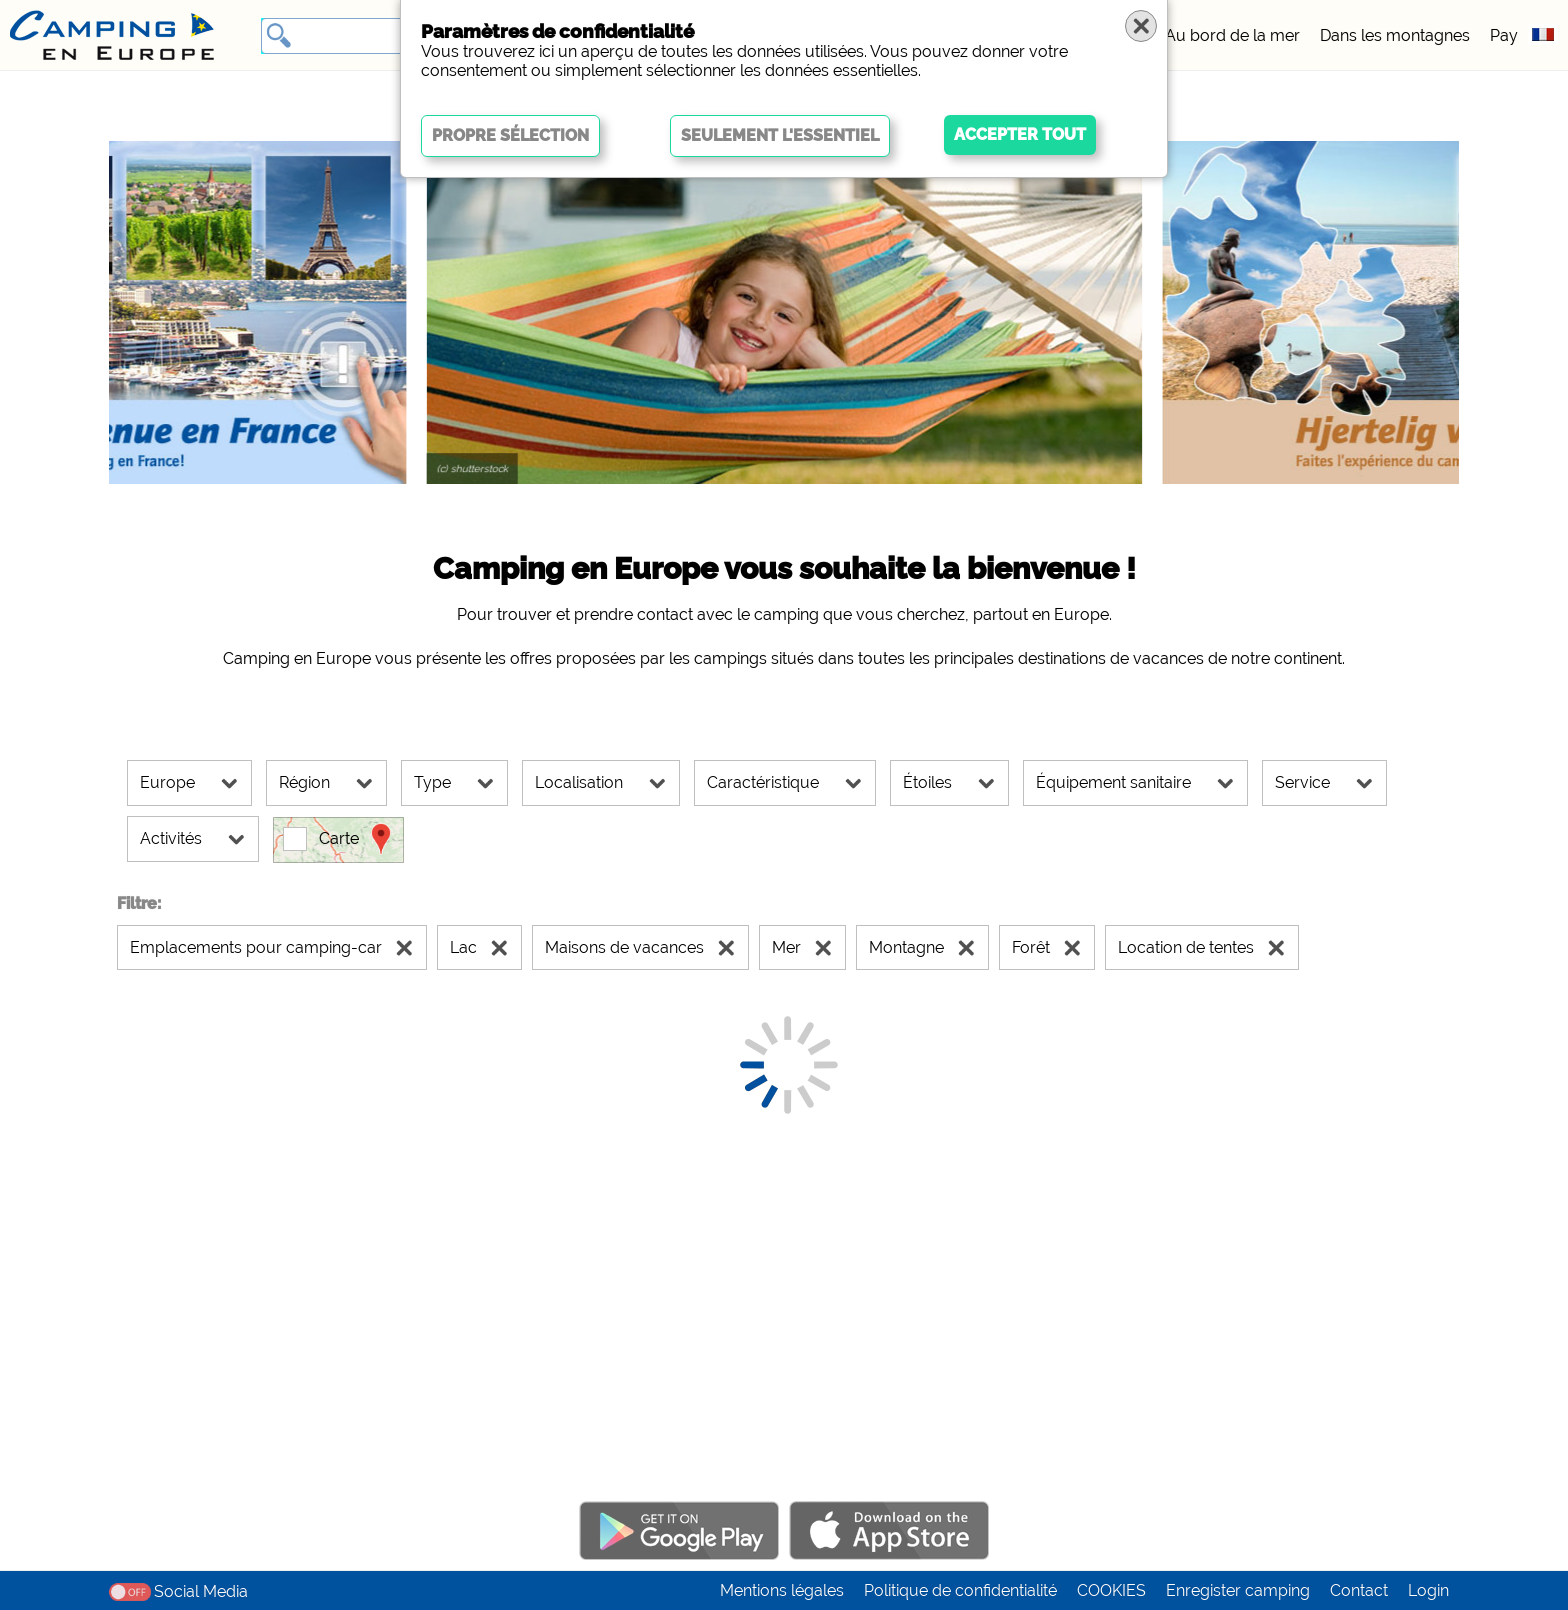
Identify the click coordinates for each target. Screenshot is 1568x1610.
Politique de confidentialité (960, 1590)
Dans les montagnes (1395, 35)
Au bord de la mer (1232, 35)
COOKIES (1111, 1590)
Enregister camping (1238, 1590)
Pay (1504, 35)
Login (1428, 1590)
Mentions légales (782, 1590)
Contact (1359, 1590)
